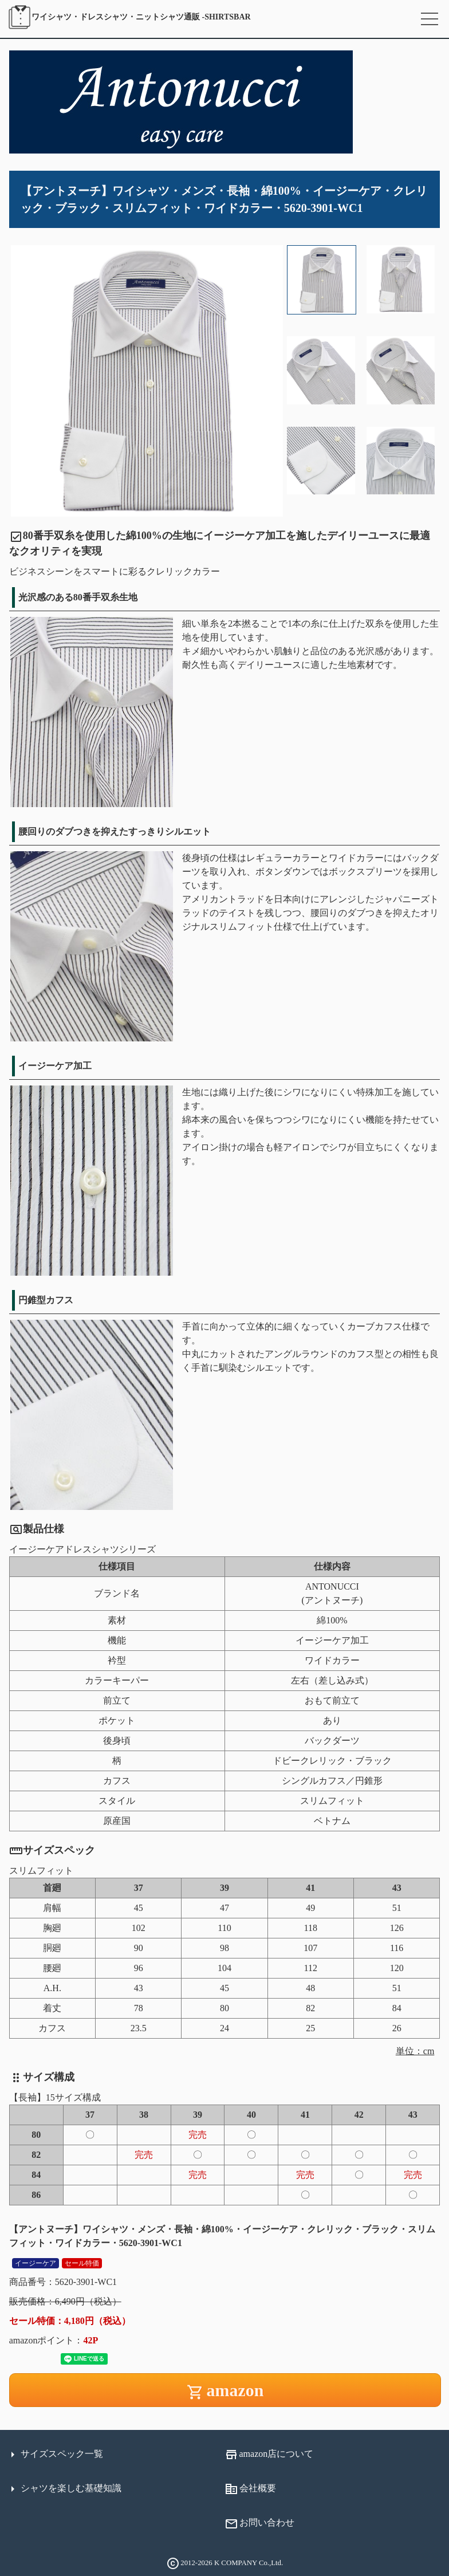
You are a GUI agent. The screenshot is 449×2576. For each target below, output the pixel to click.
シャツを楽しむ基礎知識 (63, 2489)
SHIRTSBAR (129, 17)
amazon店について (268, 2454)
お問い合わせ (259, 2524)
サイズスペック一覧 (54, 2454)
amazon (225, 2391)
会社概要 (250, 2489)
